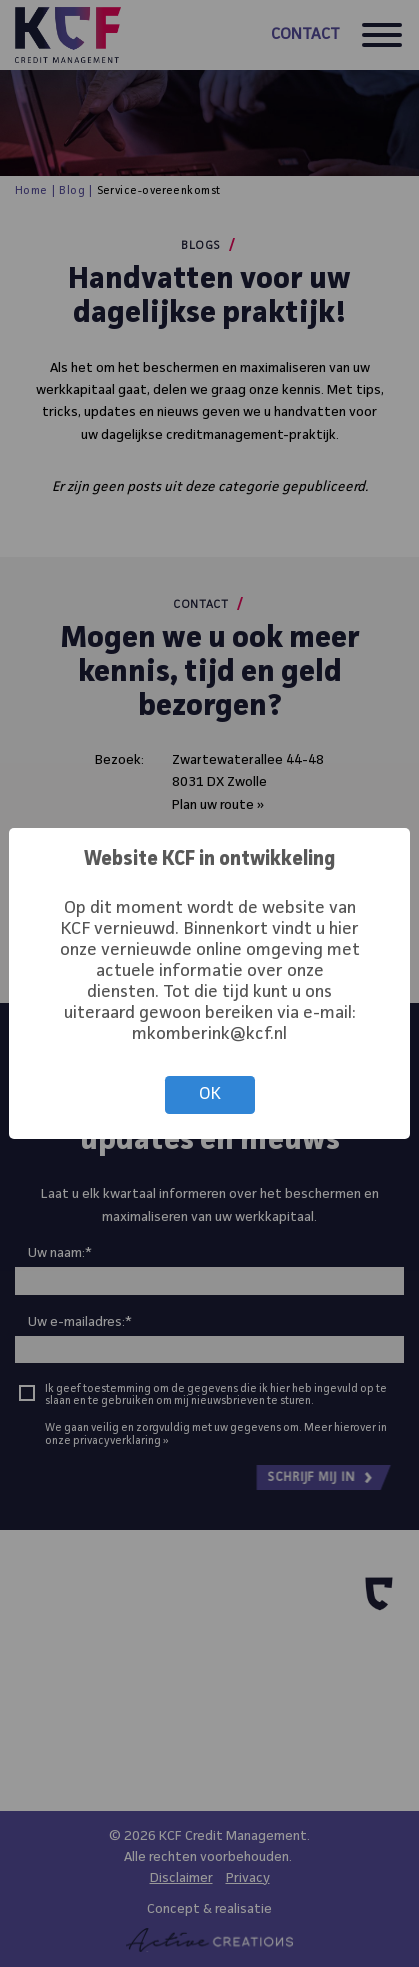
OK (210, 1094)
